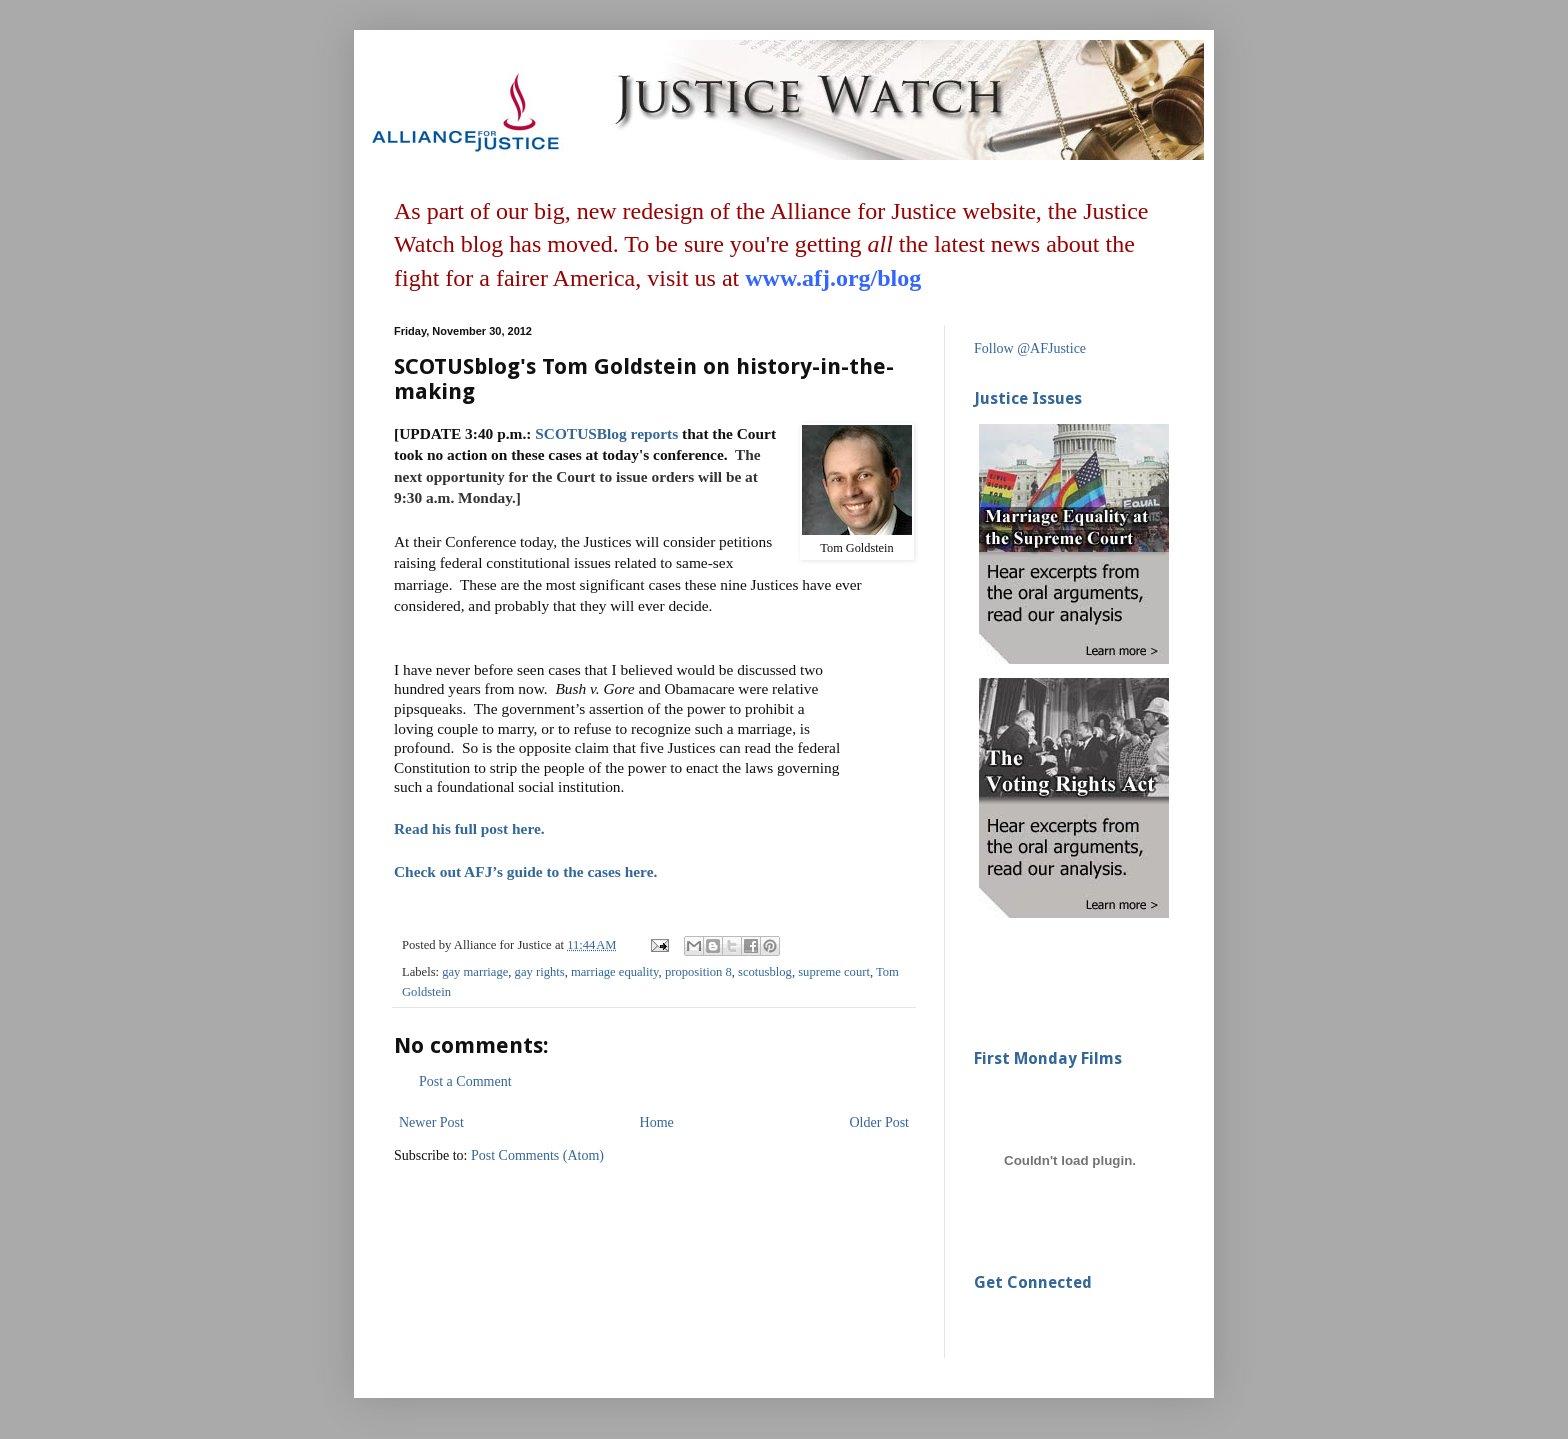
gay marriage (475, 972)
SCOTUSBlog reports (606, 433)
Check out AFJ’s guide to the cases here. (525, 871)
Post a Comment (465, 1081)
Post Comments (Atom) (537, 1155)
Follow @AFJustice (1030, 348)
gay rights (540, 972)
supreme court (834, 972)
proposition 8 (698, 972)
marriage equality (615, 972)
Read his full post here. (469, 828)
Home (657, 1122)
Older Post (880, 1122)
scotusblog (765, 972)
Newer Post (431, 1122)
